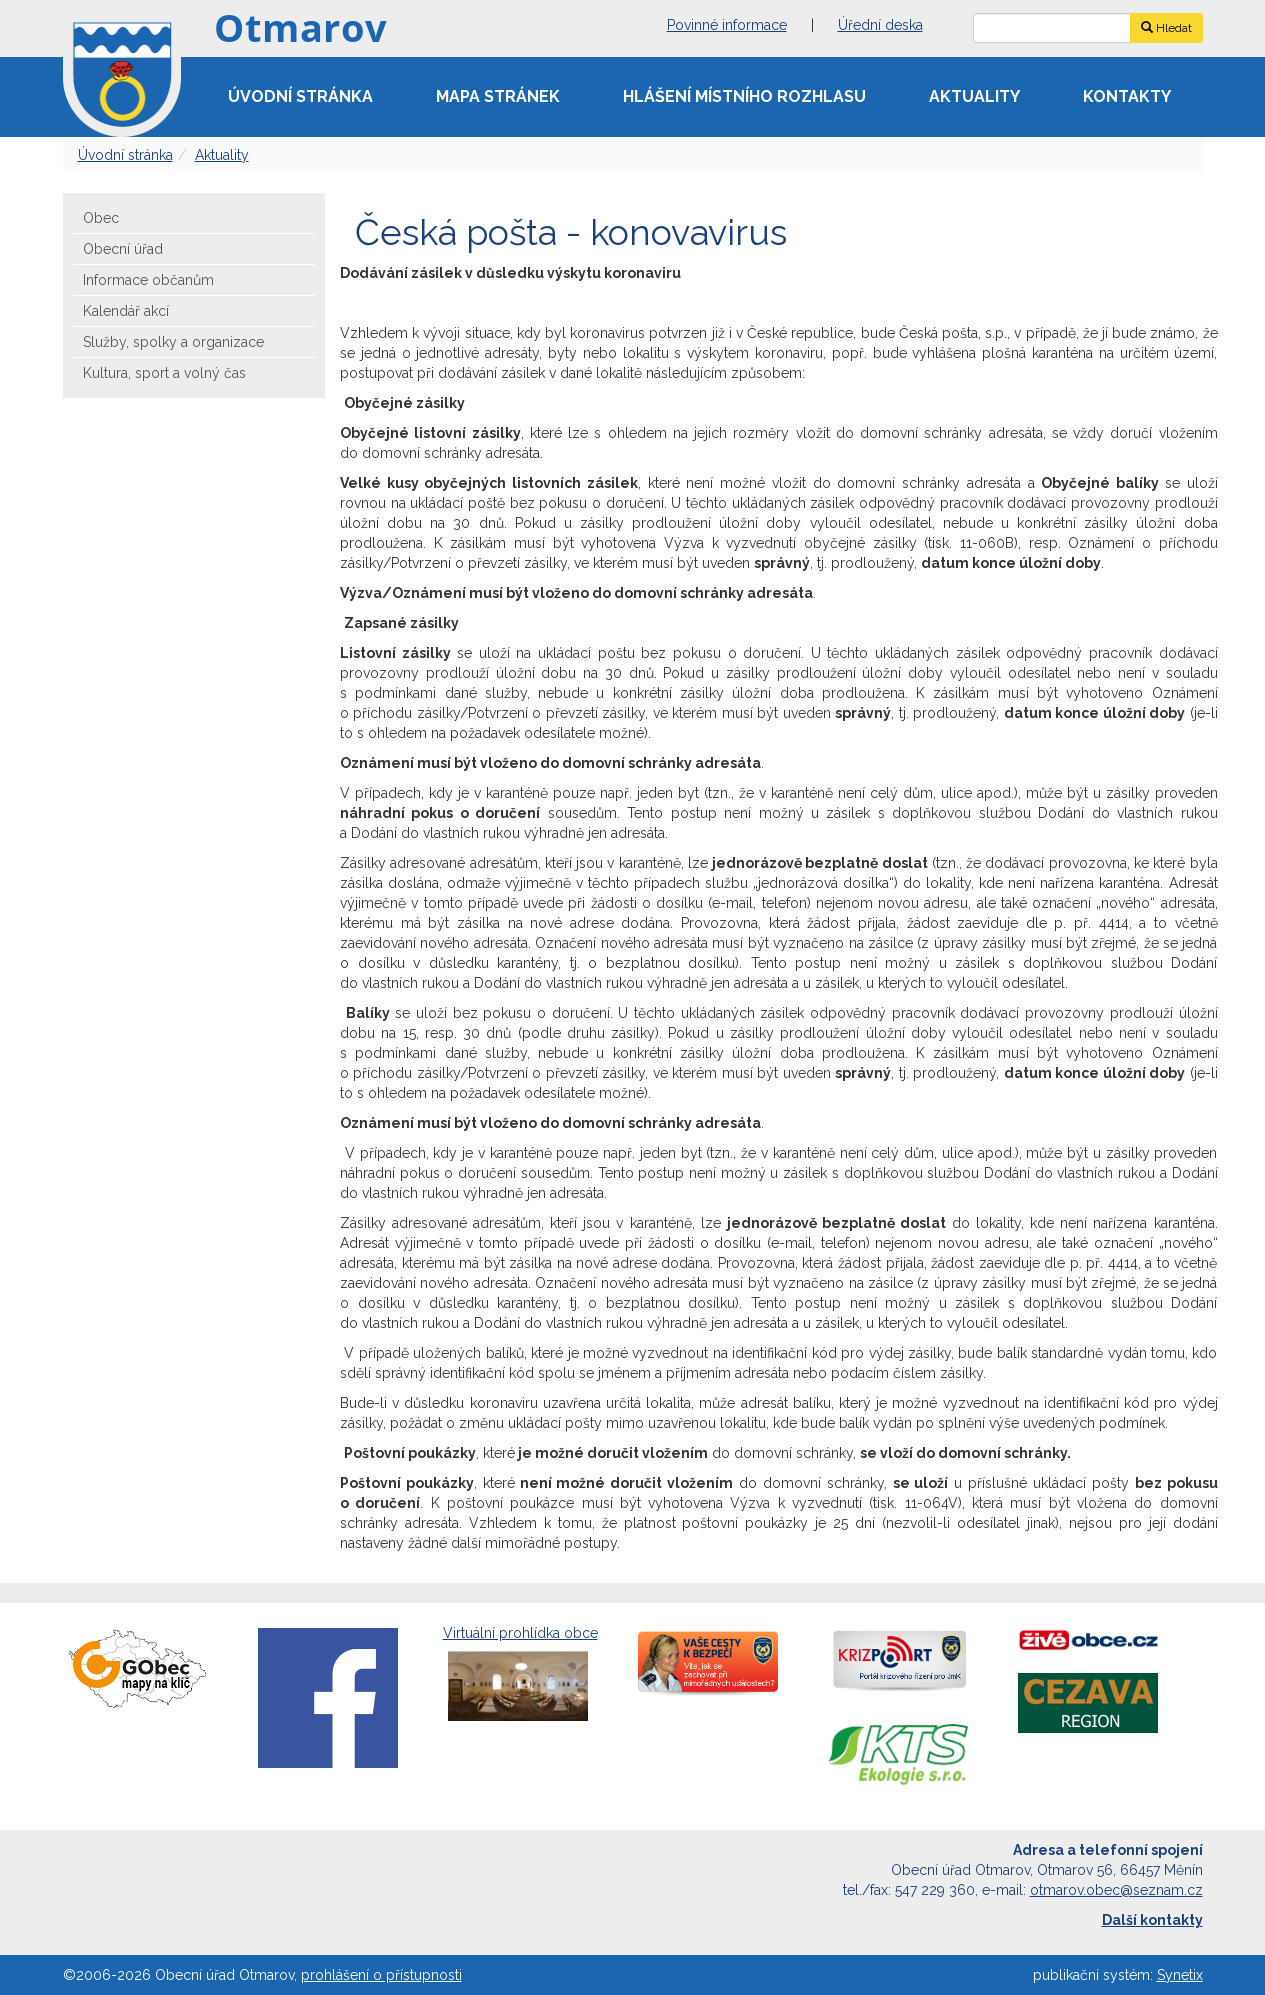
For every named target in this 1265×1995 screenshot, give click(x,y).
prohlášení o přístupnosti (381, 1975)
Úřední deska (880, 25)
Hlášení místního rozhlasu (744, 96)
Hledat (1166, 28)
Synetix (1180, 1975)
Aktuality (974, 96)
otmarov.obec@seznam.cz (1116, 1890)
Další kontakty (1152, 1920)
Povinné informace (727, 25)
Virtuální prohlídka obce (520, 1675)
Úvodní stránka (300, 96)
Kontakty (1127, 96)
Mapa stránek (498, 96)
